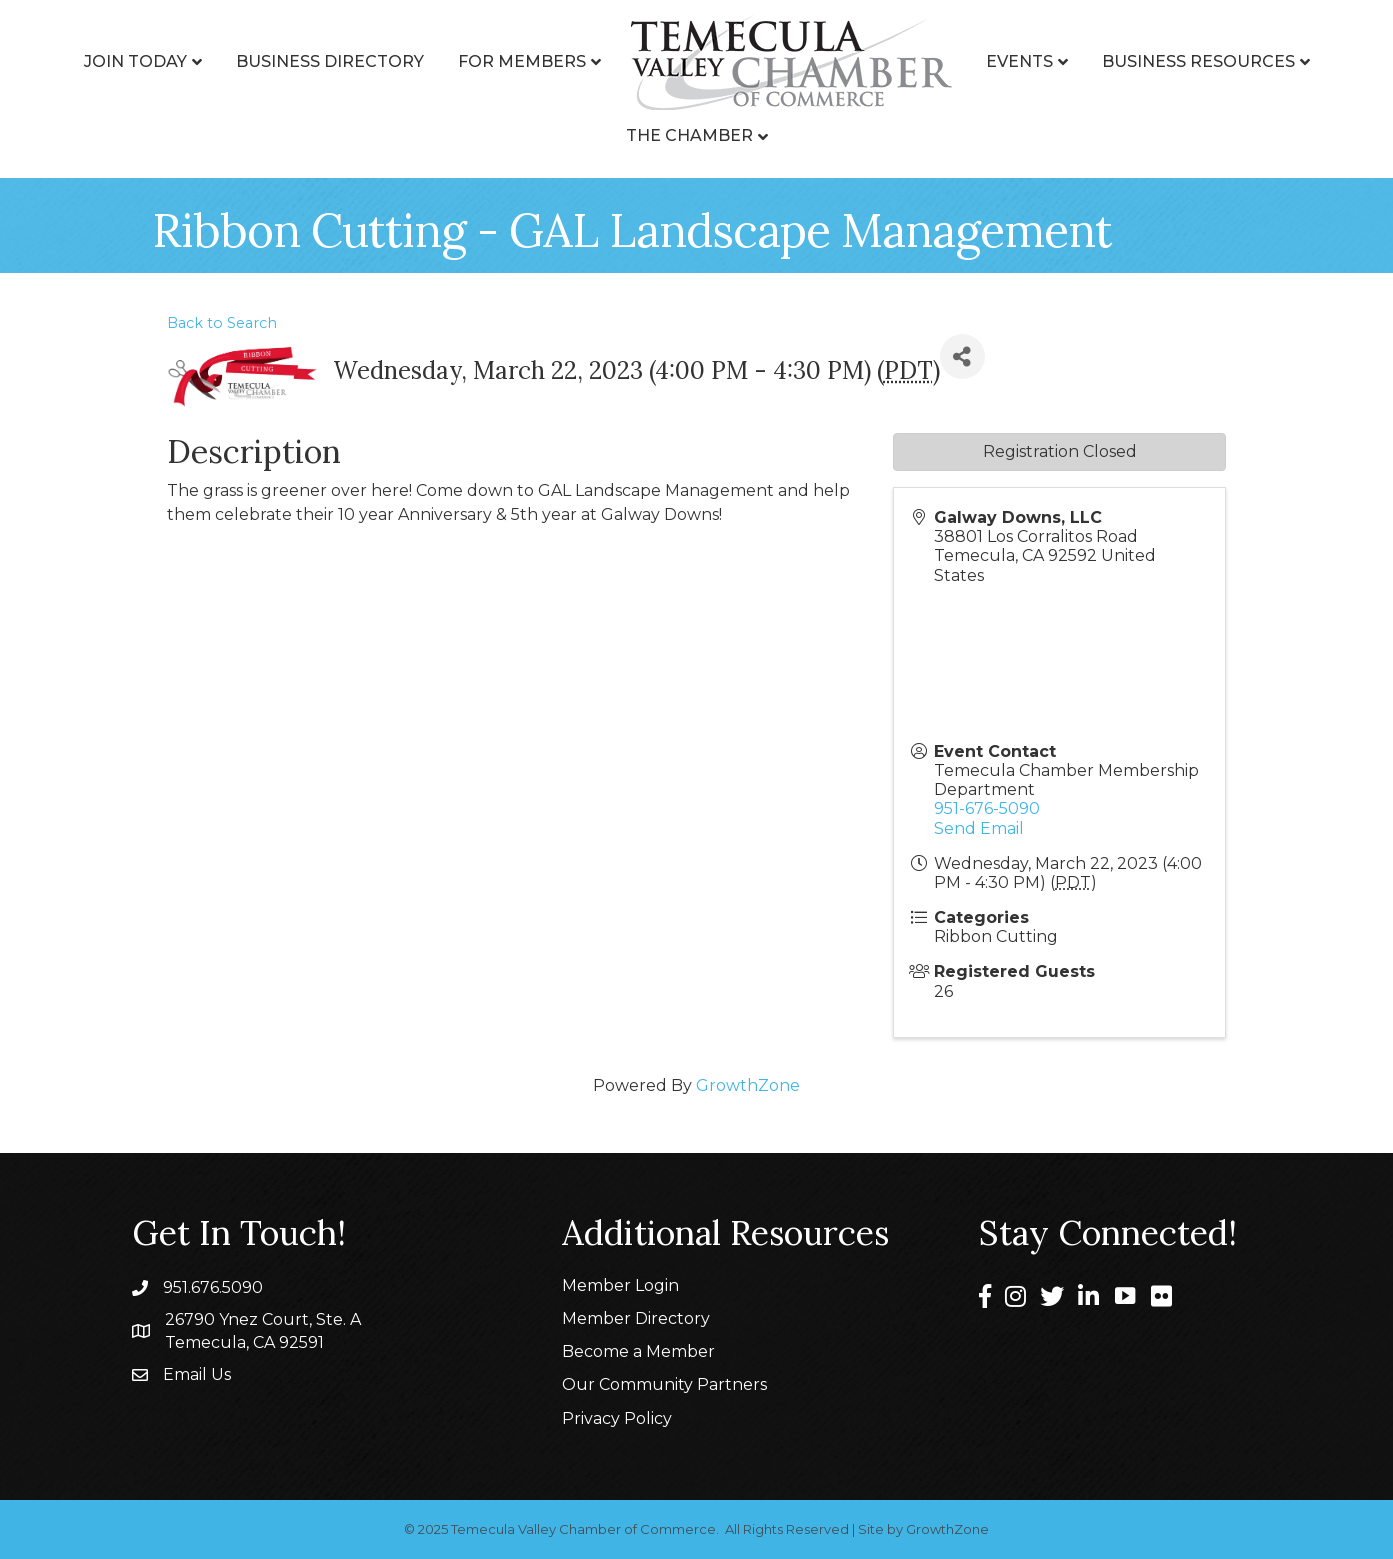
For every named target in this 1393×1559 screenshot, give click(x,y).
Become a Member (638, 1351)
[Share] (962, 356)
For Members (522, 61)
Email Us (197, 1374)
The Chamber (689, 135)
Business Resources (1198, 61)
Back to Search (222, 323)
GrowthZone (748, 1085)
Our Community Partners (664, 1384)
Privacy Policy (617, 1418)
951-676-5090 (987, 808)
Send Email (979, 828)
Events (1019, 61)
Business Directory (330, 61)
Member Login (620, 1285)
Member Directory (636, 1318)
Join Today (135, 61)
